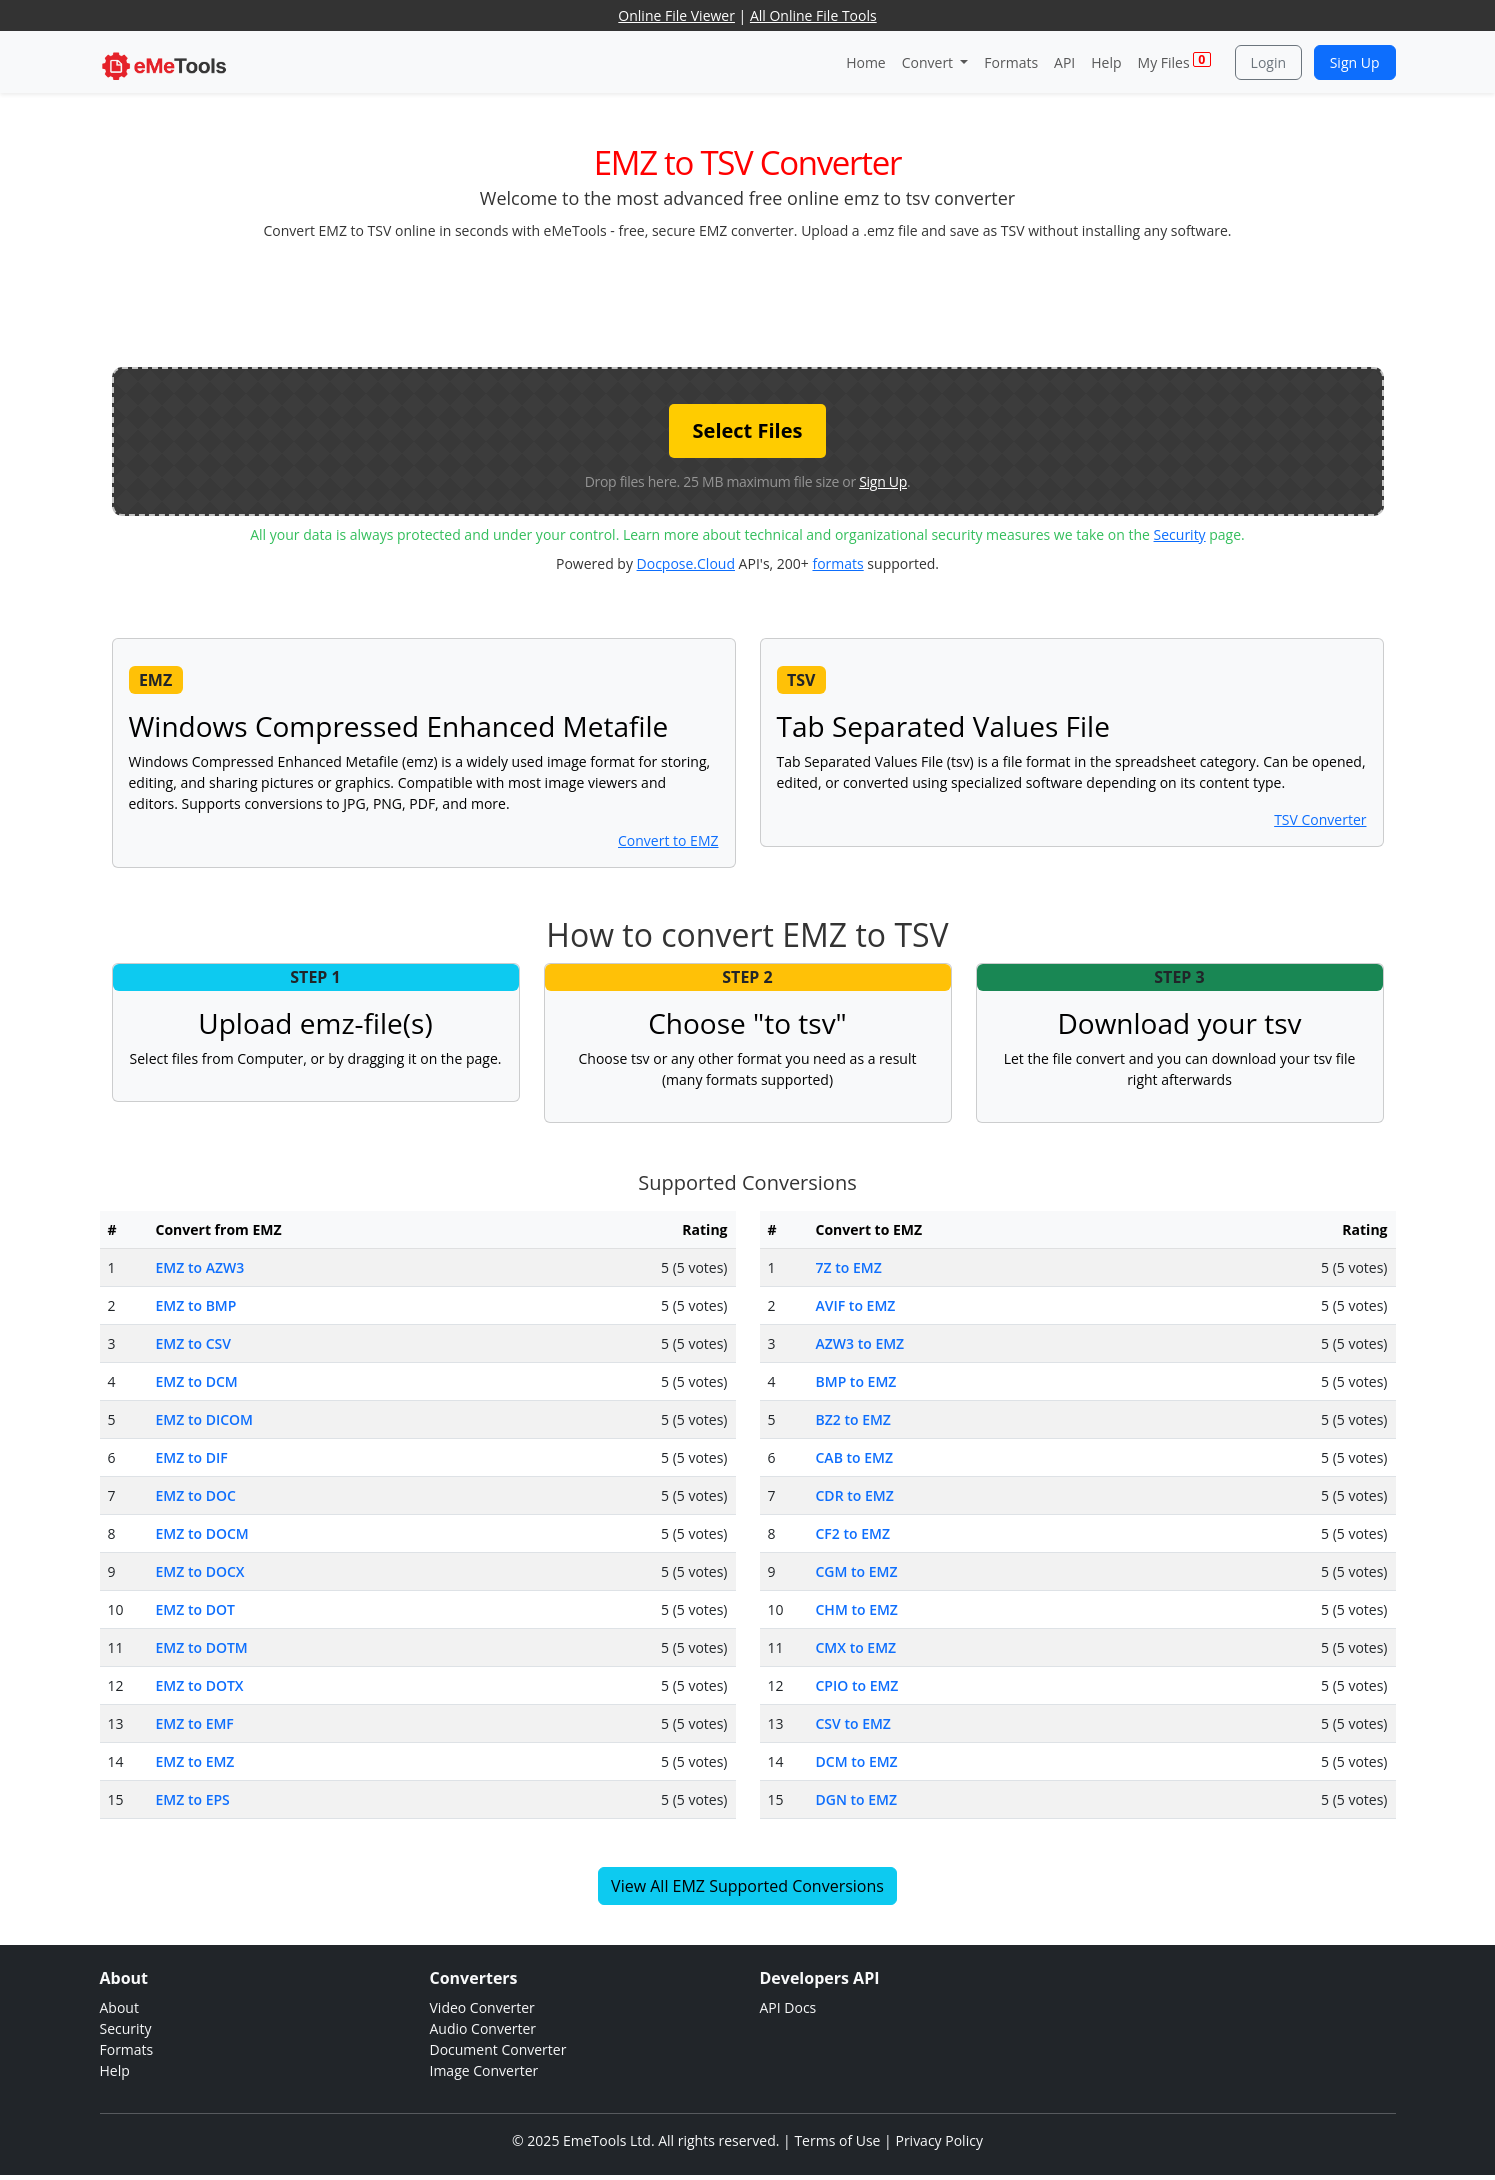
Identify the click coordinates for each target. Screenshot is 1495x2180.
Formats (1011, 62)
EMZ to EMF (195, 1723)
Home (866, 62)
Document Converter (498, 2049)
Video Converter (482, 2007)
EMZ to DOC (196, 1495)
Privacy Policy (938, 2140)
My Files (1174, 61)
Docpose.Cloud (686, 563)
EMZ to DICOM (204, 1419)
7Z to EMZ (849, 1267)
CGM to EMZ (857, 1571)
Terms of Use (837, 2140)
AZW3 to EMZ (860, 1343)
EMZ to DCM (197, 1381)
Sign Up (1355, 62)
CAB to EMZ (855, 1457)
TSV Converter (1320, 819)
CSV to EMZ (853, 1723)
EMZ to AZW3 (200, 1267)
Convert (929, 62)
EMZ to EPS (193, 1799)
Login (1268, 62)
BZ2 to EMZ (853, 1419)
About (119, 2007)
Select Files (748, 430)
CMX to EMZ (856, 1647)
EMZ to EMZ (195, 1761)
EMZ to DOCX (200, 1571)
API (1064, 62)
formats (837, 563)
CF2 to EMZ (853, 1533)
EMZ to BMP (196, 1305)
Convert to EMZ (668, 840)
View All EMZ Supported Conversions (747, 1886)
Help (1106, 62)
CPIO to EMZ (857, 1685)
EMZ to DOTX (200, 1685)
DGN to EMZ (857, 1799)
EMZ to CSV (193, 1343)
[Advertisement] (748, 302)
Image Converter (484, 2070)
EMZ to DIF (192, 1457)
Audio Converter (483, 2028)
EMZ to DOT (195, 1609)
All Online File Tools (813, 15)
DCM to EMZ (857, 1761)
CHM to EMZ (857, 1609)
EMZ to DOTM (202, 1647)
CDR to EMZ (855, 1495)
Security (1180, 534)
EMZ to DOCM (202, 1533)
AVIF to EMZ (856, 1305)
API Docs (788, 2007)
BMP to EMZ (856, 1381)
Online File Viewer (676, 15)
